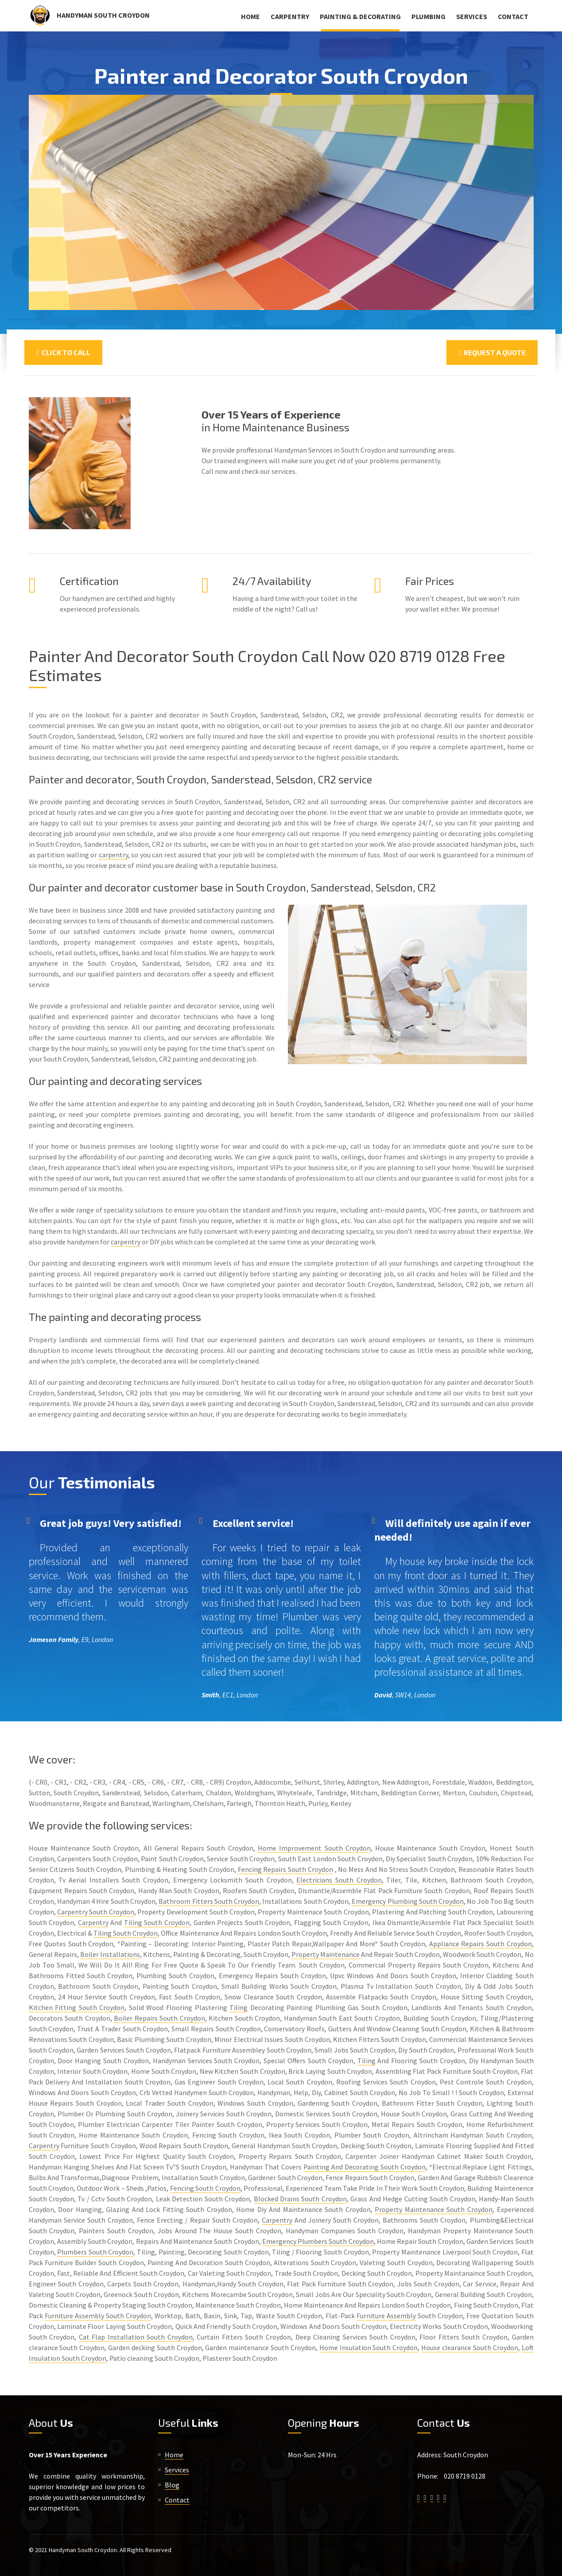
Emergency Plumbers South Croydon (318, 2241)
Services (471, 16)
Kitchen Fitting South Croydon (77, 2007)
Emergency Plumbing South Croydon (408, 1901)
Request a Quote (492, 352)
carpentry (113, 854)
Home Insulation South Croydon (368, 2347)
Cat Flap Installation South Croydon (136, 2336)
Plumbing (428, 16)
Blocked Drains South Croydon (300, 2198)
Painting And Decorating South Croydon (364, 2166)
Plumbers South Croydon (95, 2251)
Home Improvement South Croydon (314, 1848)
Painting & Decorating (360, 16)
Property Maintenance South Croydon (433, 2209)
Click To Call (63, 352)
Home (250, 16)
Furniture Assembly (386, 2315)
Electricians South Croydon (338, 1879)
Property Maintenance (325, 1954)
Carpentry (290, 16)
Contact (513, 16)
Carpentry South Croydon (95, 1911)
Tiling (238, 2007)
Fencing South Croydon (205, 2188)
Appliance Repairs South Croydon (480, 1943)
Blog (172, 2484)
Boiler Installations (110, 1954)
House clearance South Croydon (469, 2347)
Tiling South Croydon (157, 1922)
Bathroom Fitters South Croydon (209, 1901)
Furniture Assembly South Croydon (98, 2315)
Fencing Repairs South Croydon (285, 1869)
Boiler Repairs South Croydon (159, 2018)
